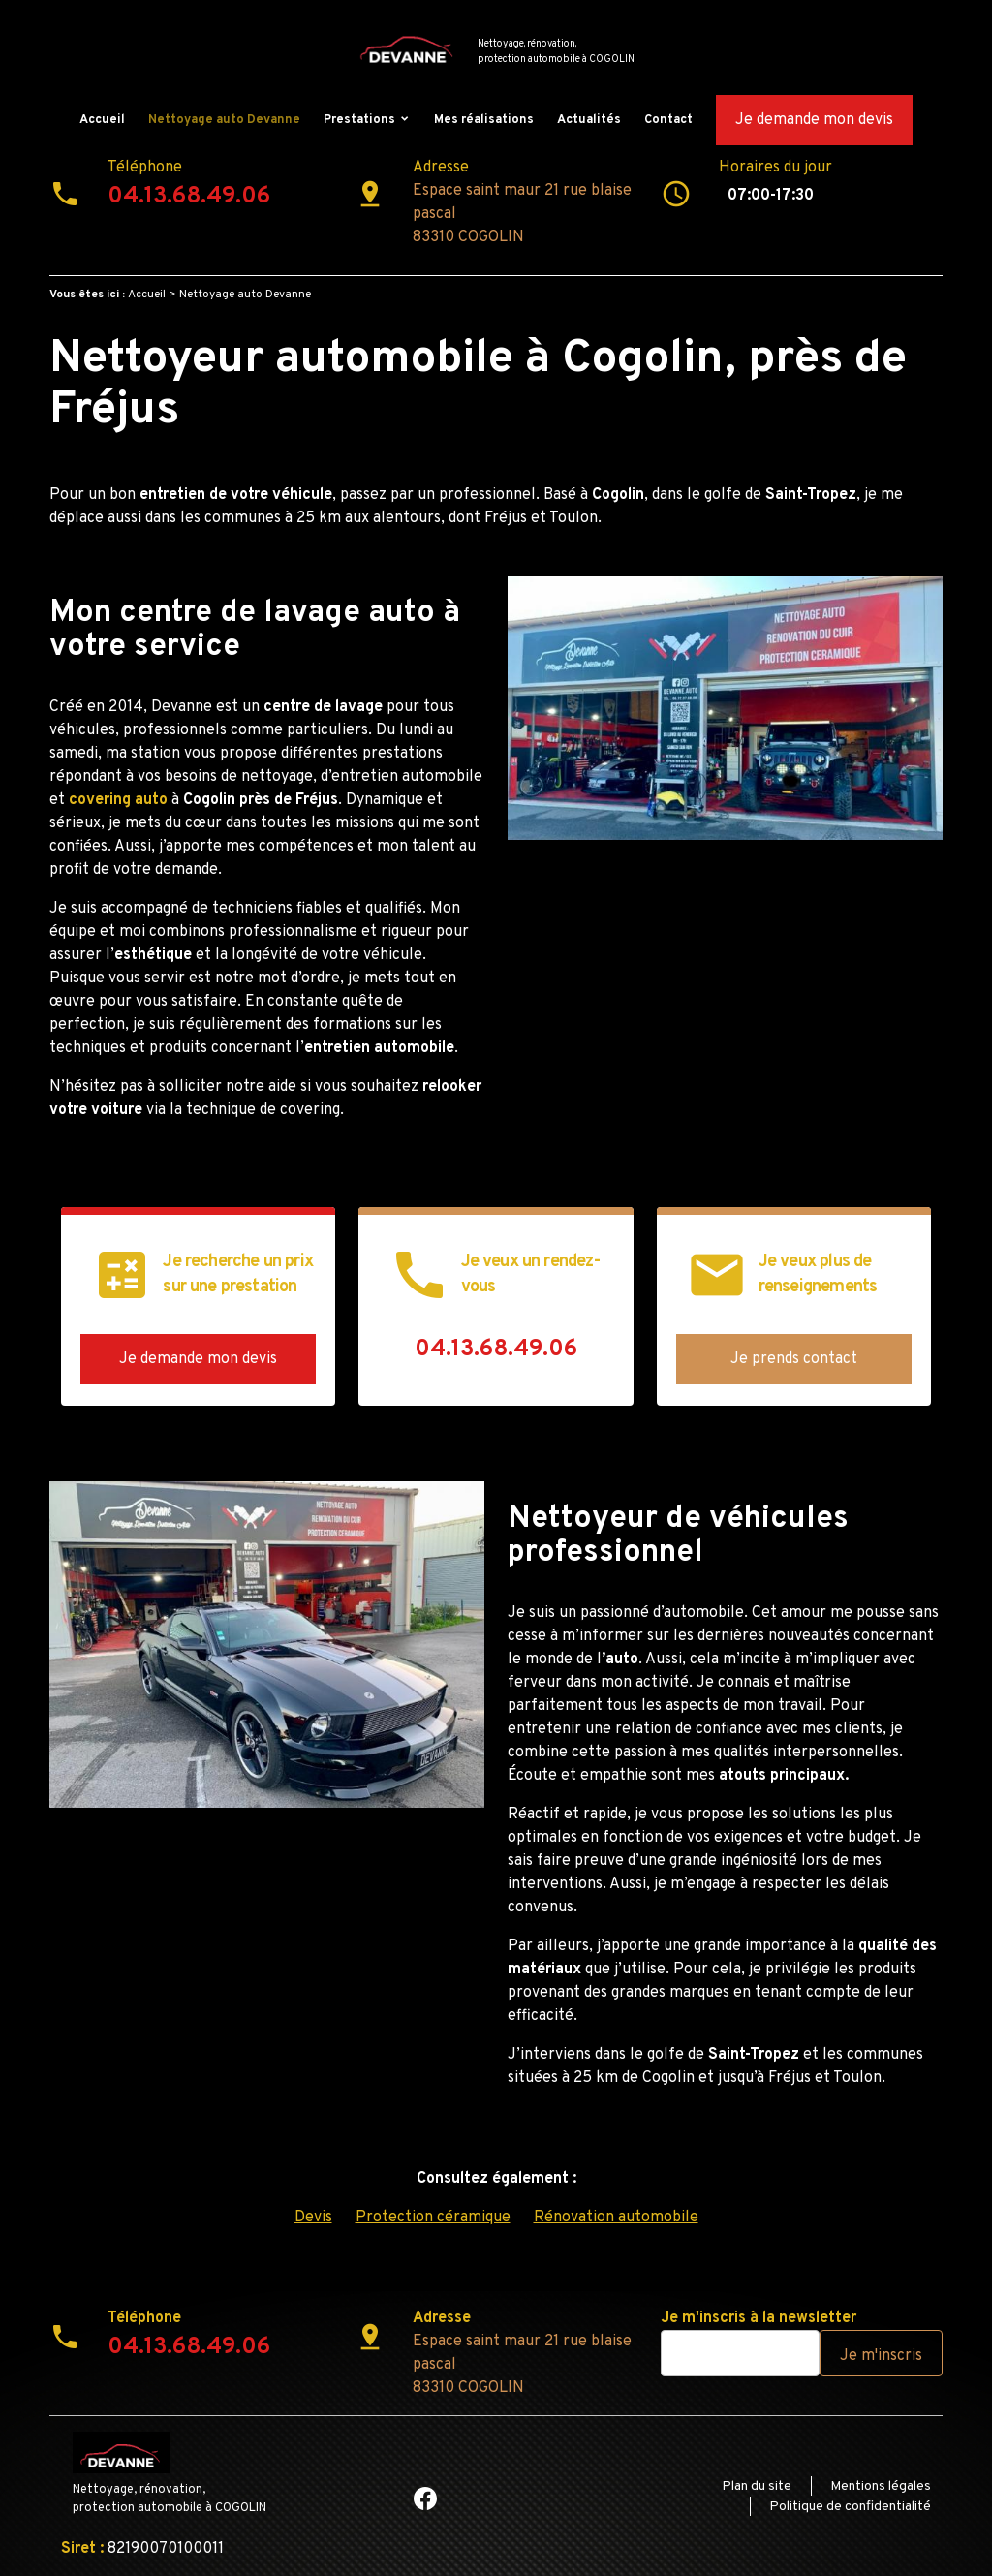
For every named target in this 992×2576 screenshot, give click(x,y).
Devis (313, 2217)
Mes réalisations (484, 120)
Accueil (102, 120)
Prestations (359, 120)
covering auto (116, 800)
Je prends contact (793, 1359)
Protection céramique (433, 2217)
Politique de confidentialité (850, 2506)
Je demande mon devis (814, 120)
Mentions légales (880, 2486)
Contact (668, 120)
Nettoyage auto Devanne (224, 120)
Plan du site (756, 2486)
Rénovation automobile (616, 2217)
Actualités (589, 120)
